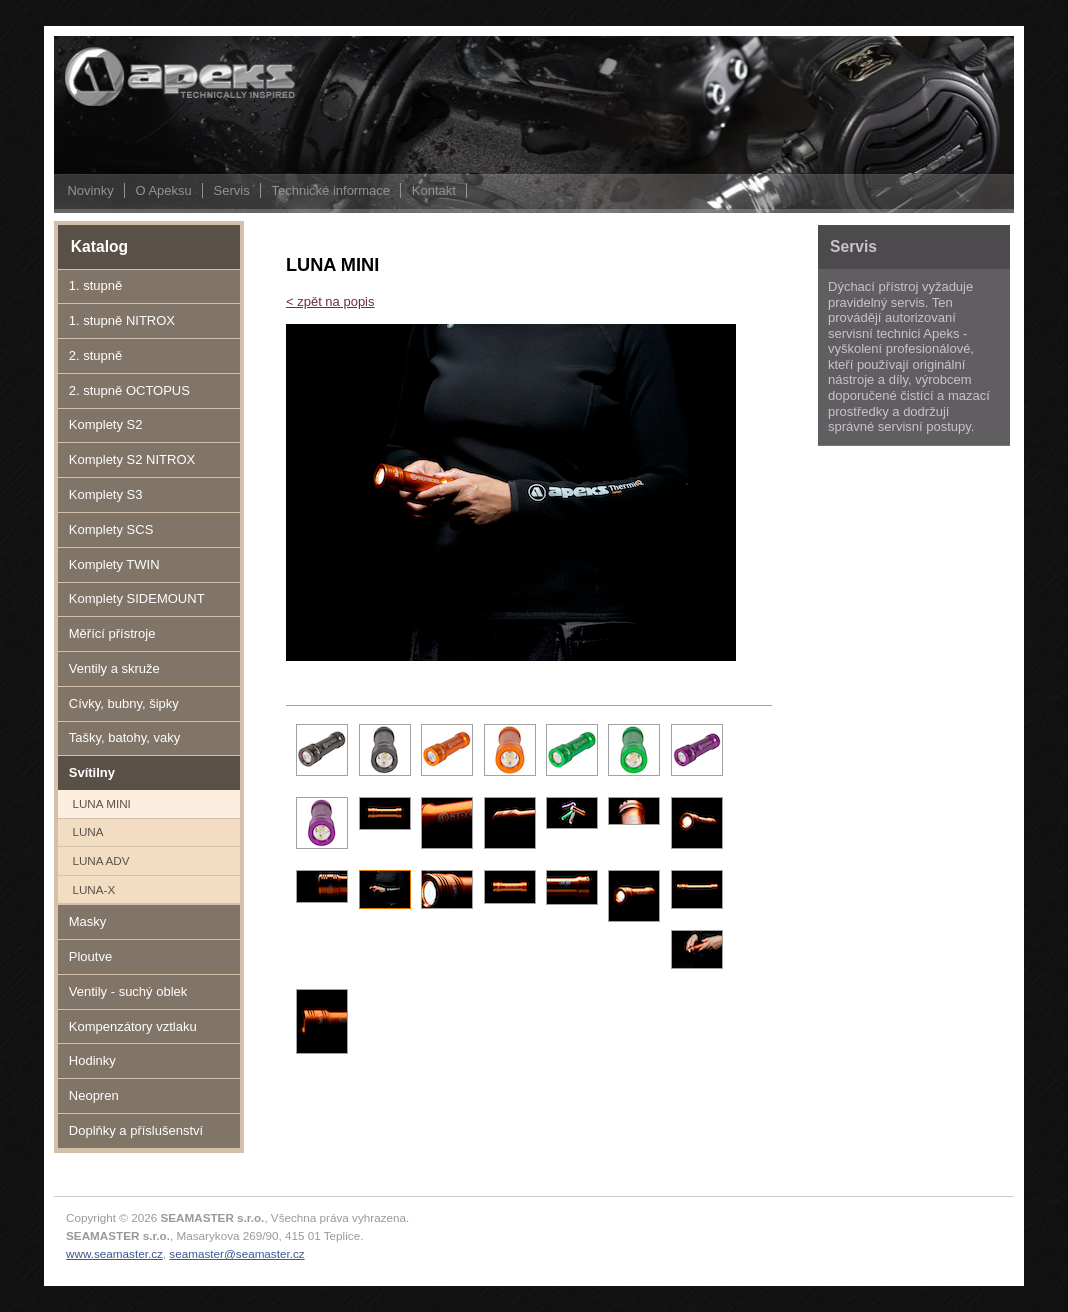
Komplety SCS (111, 529)
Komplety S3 (106, 494)
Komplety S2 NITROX (132, 459)
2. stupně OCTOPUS (129, 390)
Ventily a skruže (114, 668)
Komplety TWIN (114, 564)
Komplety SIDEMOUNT (137, 598)
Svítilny (92, 772)
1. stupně (96, 285)
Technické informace (330, 190)
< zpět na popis (330, 301)
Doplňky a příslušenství (136, 1130)
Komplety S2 (106, 424)
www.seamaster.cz (114, 1253)
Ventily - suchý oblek (128, 991)
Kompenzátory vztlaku (133, 1026)
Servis (232, 190)
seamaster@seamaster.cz (236, 1253)
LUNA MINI (101, 803)
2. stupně (96, 355)
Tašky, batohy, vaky (125, 737)
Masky (88, 921)
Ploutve (90, 956)
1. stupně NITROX (122, 320)
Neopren (94, 1095)
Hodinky (92, 1060)
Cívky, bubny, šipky (124, 703)
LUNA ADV (100, 860)
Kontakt (434, 190)
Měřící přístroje (112, 633)
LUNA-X (93, 889)
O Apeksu (163, 190)
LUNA (87, 831)
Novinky (90, 190)
